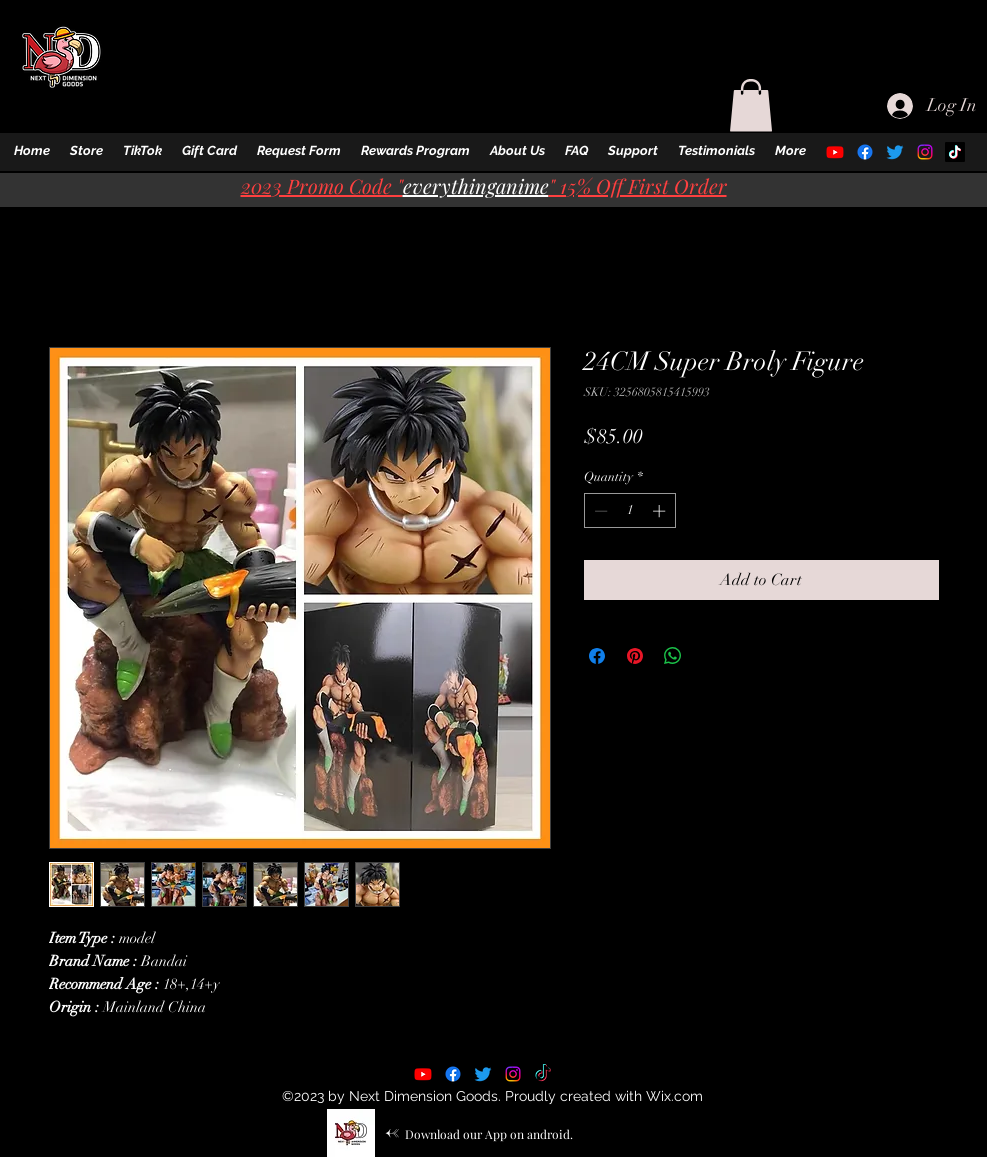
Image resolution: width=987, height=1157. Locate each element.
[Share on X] (711, 656)
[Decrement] (599, 511)
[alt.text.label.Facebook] (865, 152)
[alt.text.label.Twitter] (895, 152)
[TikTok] (955, 152)
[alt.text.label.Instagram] (925, 152)
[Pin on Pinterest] (635, 656)
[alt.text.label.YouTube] (835, 152)
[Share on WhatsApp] (673, 656)
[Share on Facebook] (597, 656)
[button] (86, 151)
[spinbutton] (629, 511)
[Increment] (661, 511)
